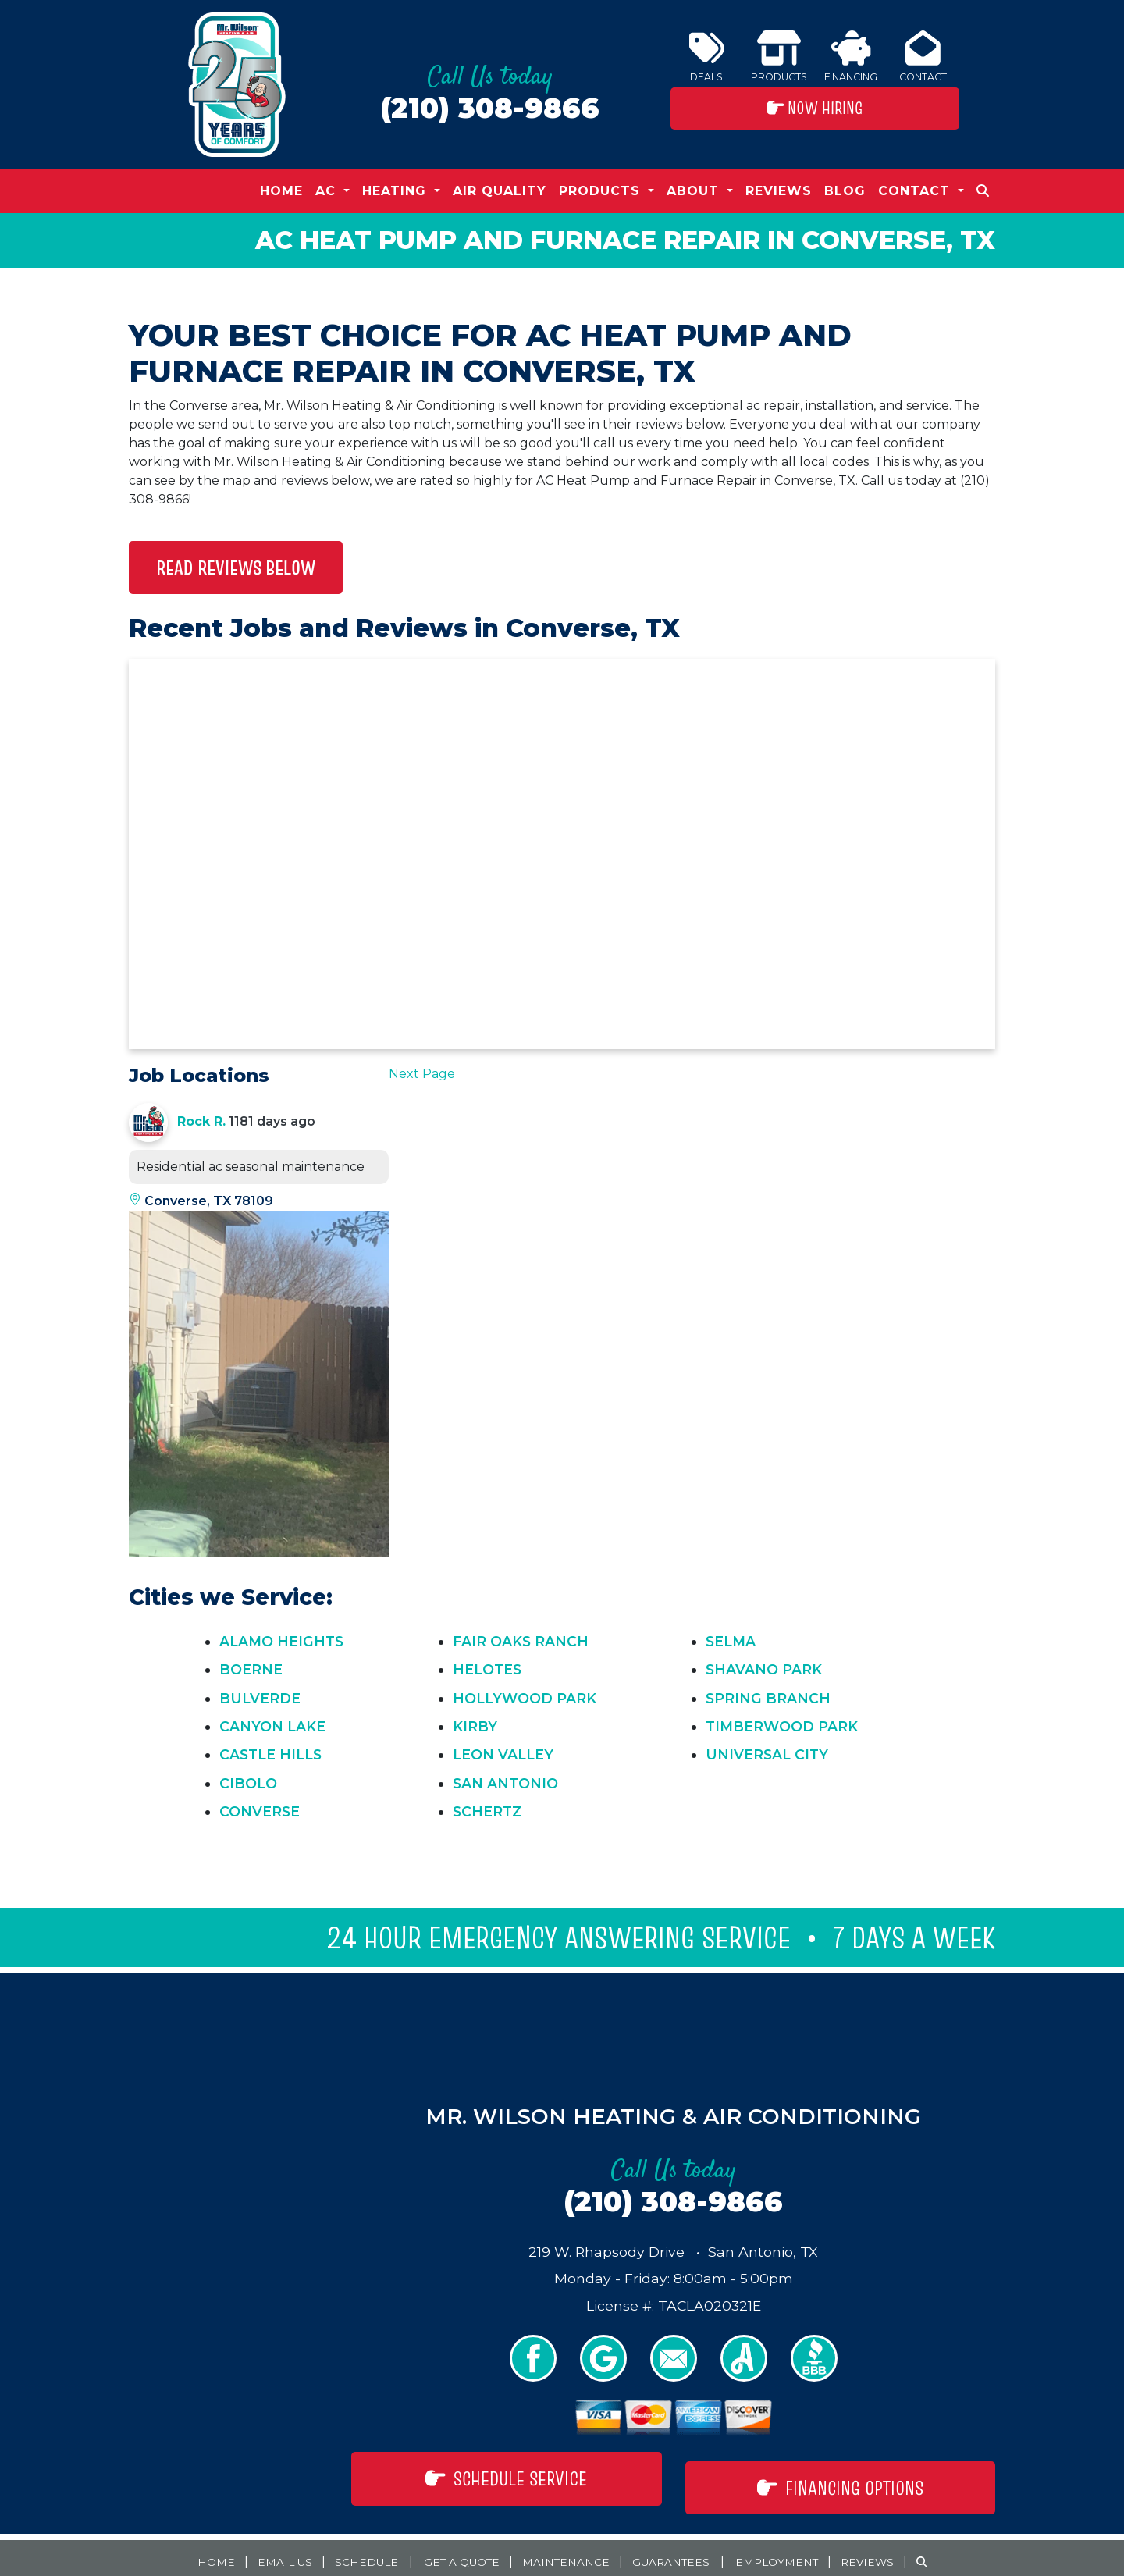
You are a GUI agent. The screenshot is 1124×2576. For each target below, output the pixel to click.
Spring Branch (768, 1698)
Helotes (487, 1669)
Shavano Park (764, 1669)
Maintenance (565, 2552)
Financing (850, 57)
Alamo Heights (281, 1641)
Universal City (767, 1754)
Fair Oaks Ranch (521, 1641)
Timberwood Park (782, 1726)
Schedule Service (506, 2478)
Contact (923, 57)
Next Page (422, 1073)
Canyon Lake (272, 1726)
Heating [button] (396, 190)
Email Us (252, 2552)
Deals (707, 57)
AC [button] (327, 190)
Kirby (475, 1726)
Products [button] (602, 190)
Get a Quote (448, 2552)
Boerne (251, 1669)
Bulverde (260, 1698)
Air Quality (499, 190)
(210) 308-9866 (489, 108)
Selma (731, 1641)
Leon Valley (503, 1754)
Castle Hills (270, 1754)
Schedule (341, 2552)
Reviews (778, 190)
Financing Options (840, 2478)
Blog (845, 190)
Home (281, 190)
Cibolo (248, 1783)
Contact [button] (916, 190)
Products (779, 57)
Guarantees (682, 2552)
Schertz (487, 1811)
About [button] (695, 190)
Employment (800, 2552)
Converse (259, 1811)
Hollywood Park (524, 1698)
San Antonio (505, 1783)
